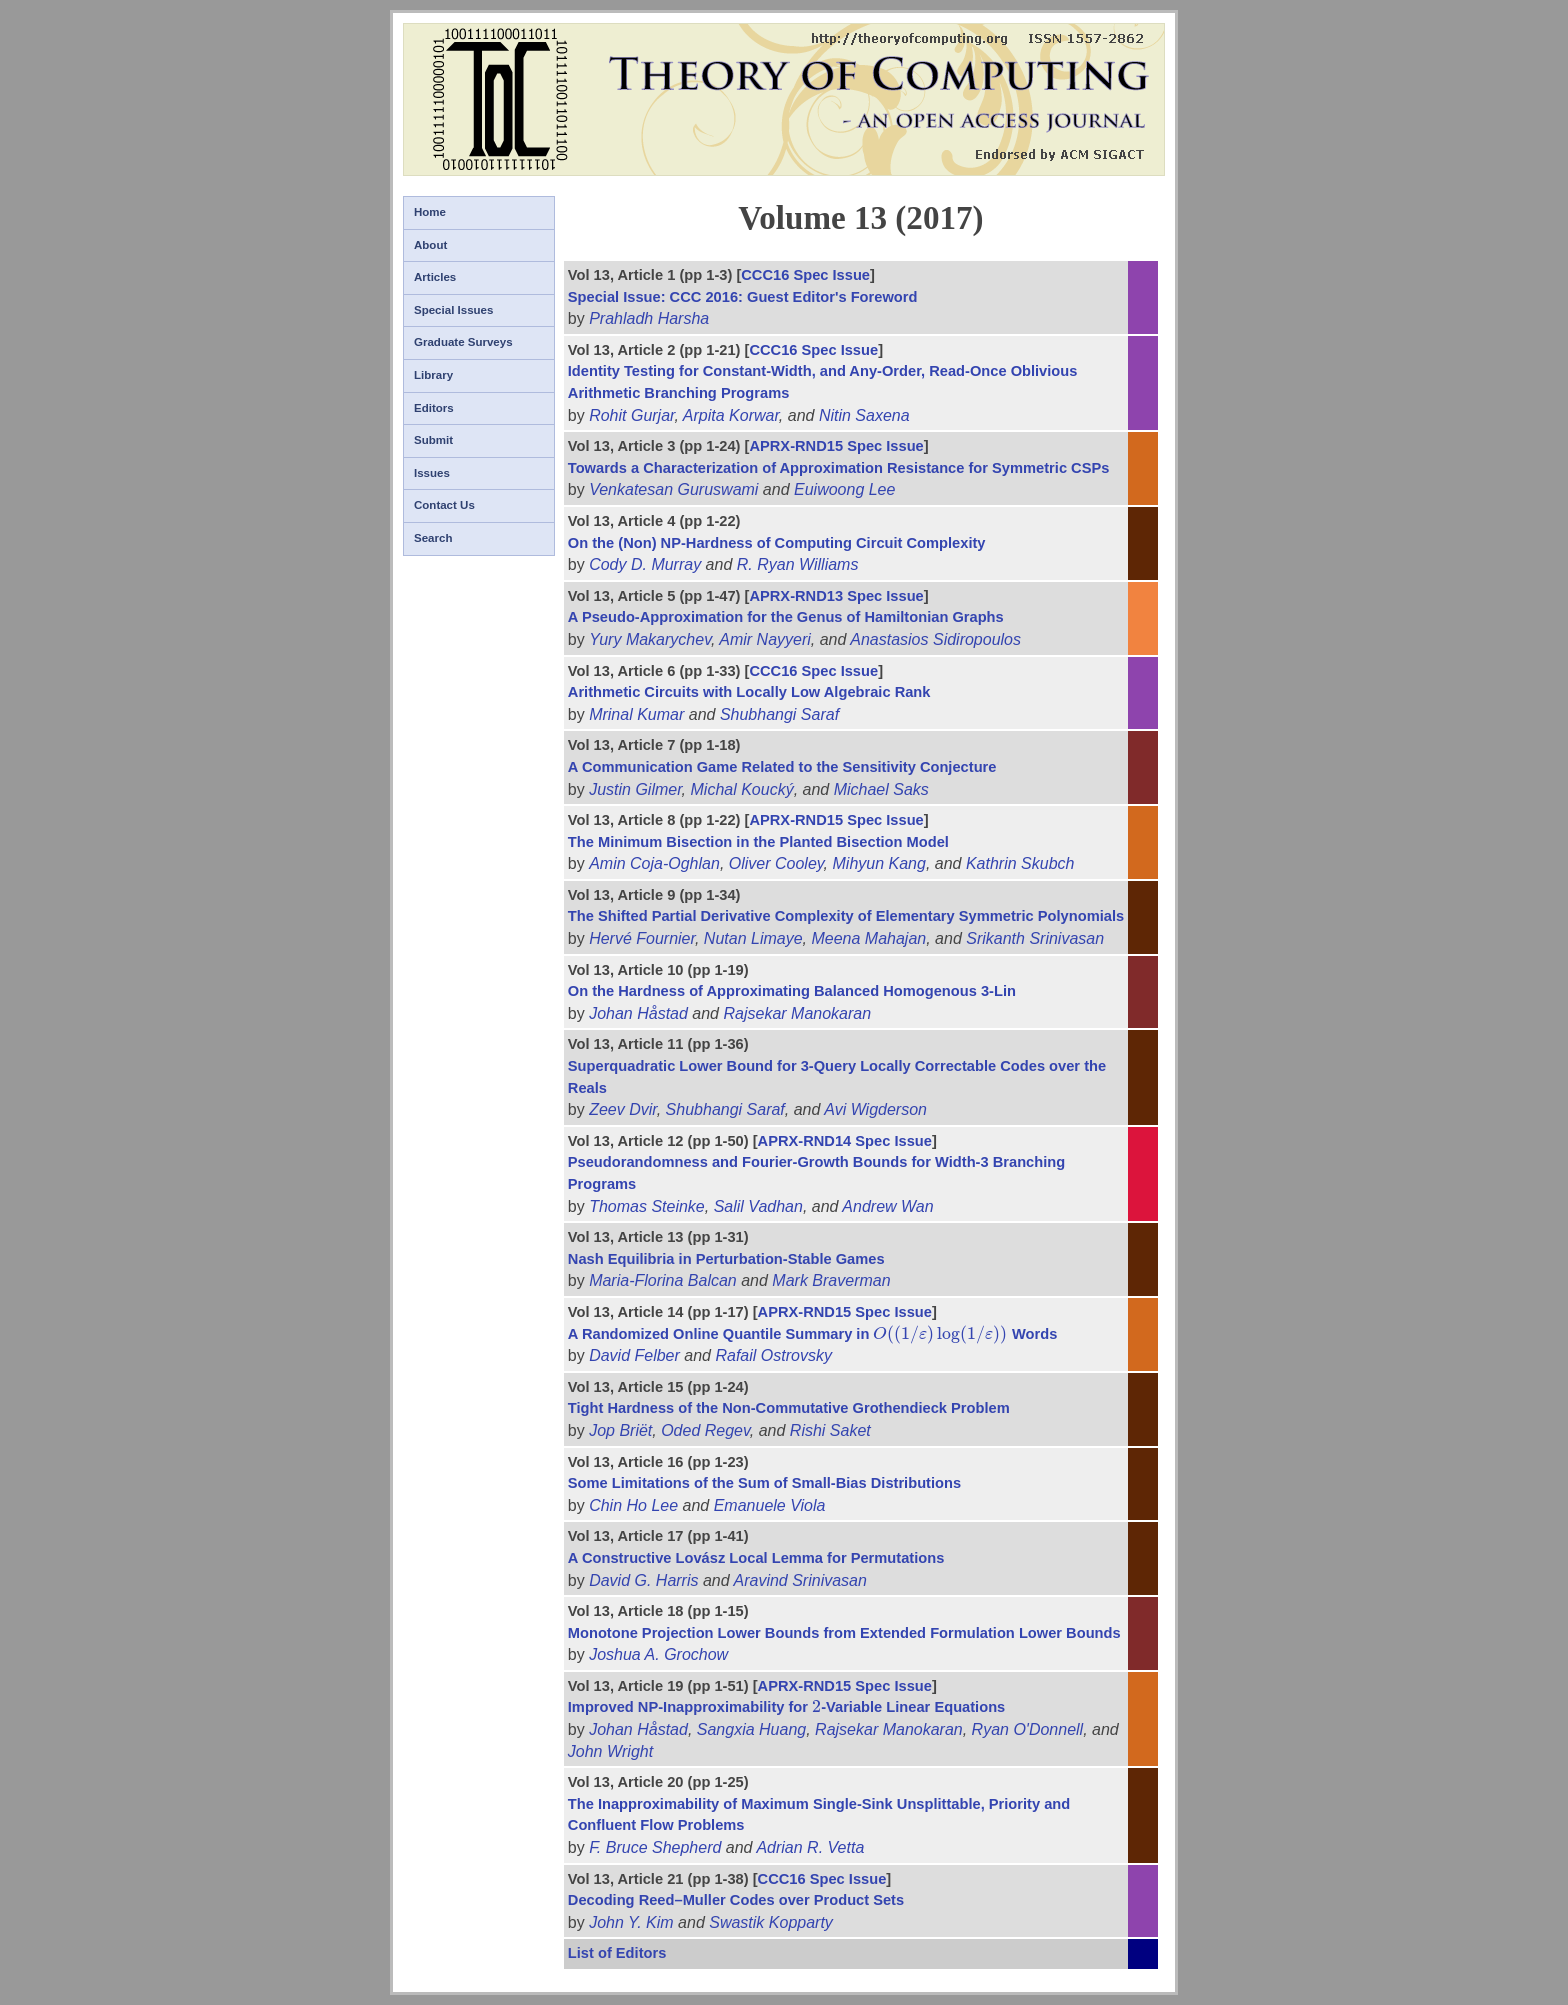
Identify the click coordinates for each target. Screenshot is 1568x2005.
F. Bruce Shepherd (655, 1847)
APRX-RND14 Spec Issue (845, 1141)
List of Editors (617, 1953)
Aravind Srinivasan (800, 1580)
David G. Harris (643, 1580)
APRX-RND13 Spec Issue (836, 596)
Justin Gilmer (635, 789)
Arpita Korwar (731, 415)
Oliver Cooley (776, 863)
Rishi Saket (830, 1430)
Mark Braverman (831, 1280)
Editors (434, 408)
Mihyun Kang (879, 863)
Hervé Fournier (642, 938)
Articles (435, 277)
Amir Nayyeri (765, 639)
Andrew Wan (887, 1206)
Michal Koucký (742, 789)
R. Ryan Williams (798, 564)
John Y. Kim (631, 1922)
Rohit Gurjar (631, 415)
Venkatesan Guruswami (673, 489)
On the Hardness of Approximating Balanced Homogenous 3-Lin (792, 991)
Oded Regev (705, 1430)
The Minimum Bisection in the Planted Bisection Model (758, 842)
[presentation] (940, 1334)
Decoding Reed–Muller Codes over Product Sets (736, 1900)
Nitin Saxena (864, 415)
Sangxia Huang (751, 1729)
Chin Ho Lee (633, 1505)
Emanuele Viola (770, 1505)
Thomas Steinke (647, 1206)
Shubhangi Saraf (779, 714)
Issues (432, 473)
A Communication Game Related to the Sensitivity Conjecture (782, 767)
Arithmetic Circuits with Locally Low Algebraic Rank (749, 692)
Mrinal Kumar (636, 714)
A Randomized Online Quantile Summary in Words (813, 1334)
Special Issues (453, 310)
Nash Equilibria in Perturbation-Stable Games (726, 1259)
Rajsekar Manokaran (797, 1013)
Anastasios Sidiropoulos (935, 639)
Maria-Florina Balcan (663, 1280)
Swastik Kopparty (771, 1922)
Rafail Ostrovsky (773, 1355)
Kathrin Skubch (1020, 863)
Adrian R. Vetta (810, 1847)
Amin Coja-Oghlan (654, 863)
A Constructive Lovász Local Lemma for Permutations (756, 1558)
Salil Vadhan (758, 1206)
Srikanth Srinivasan (1035, 938)
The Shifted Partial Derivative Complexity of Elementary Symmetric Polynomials (846, 916)
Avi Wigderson (875, 1109)
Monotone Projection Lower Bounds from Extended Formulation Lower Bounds (844, 1633)
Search (433, 538)
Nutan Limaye (753, 938)
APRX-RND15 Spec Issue (836, 446)
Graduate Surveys (463, 342)
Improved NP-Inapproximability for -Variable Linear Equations (786, 1707)
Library (433, 375)
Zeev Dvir (623, 1109)
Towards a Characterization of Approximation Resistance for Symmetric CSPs (839, 468)
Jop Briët (620, 1430)
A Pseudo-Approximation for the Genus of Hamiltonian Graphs (786, 617)
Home (430, 212)
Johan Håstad (638, 1013)
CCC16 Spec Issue (805, 275)
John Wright (610, 1751)
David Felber (634, 1355)
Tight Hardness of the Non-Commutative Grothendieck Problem (789, 1408)
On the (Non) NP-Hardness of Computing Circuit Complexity (777, 543)
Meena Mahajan (868, 938)
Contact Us (444, 505)
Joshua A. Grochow (658, 1654)
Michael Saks (881, 789)
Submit (433, 440)
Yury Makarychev (650, 639)
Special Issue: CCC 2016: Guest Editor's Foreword (743, 297)
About (430, 245)
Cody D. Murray (645, 564)
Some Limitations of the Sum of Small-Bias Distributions (764, 1483)
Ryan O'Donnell (1028, 1729)
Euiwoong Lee (844, 489)
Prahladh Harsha (649, 318)
